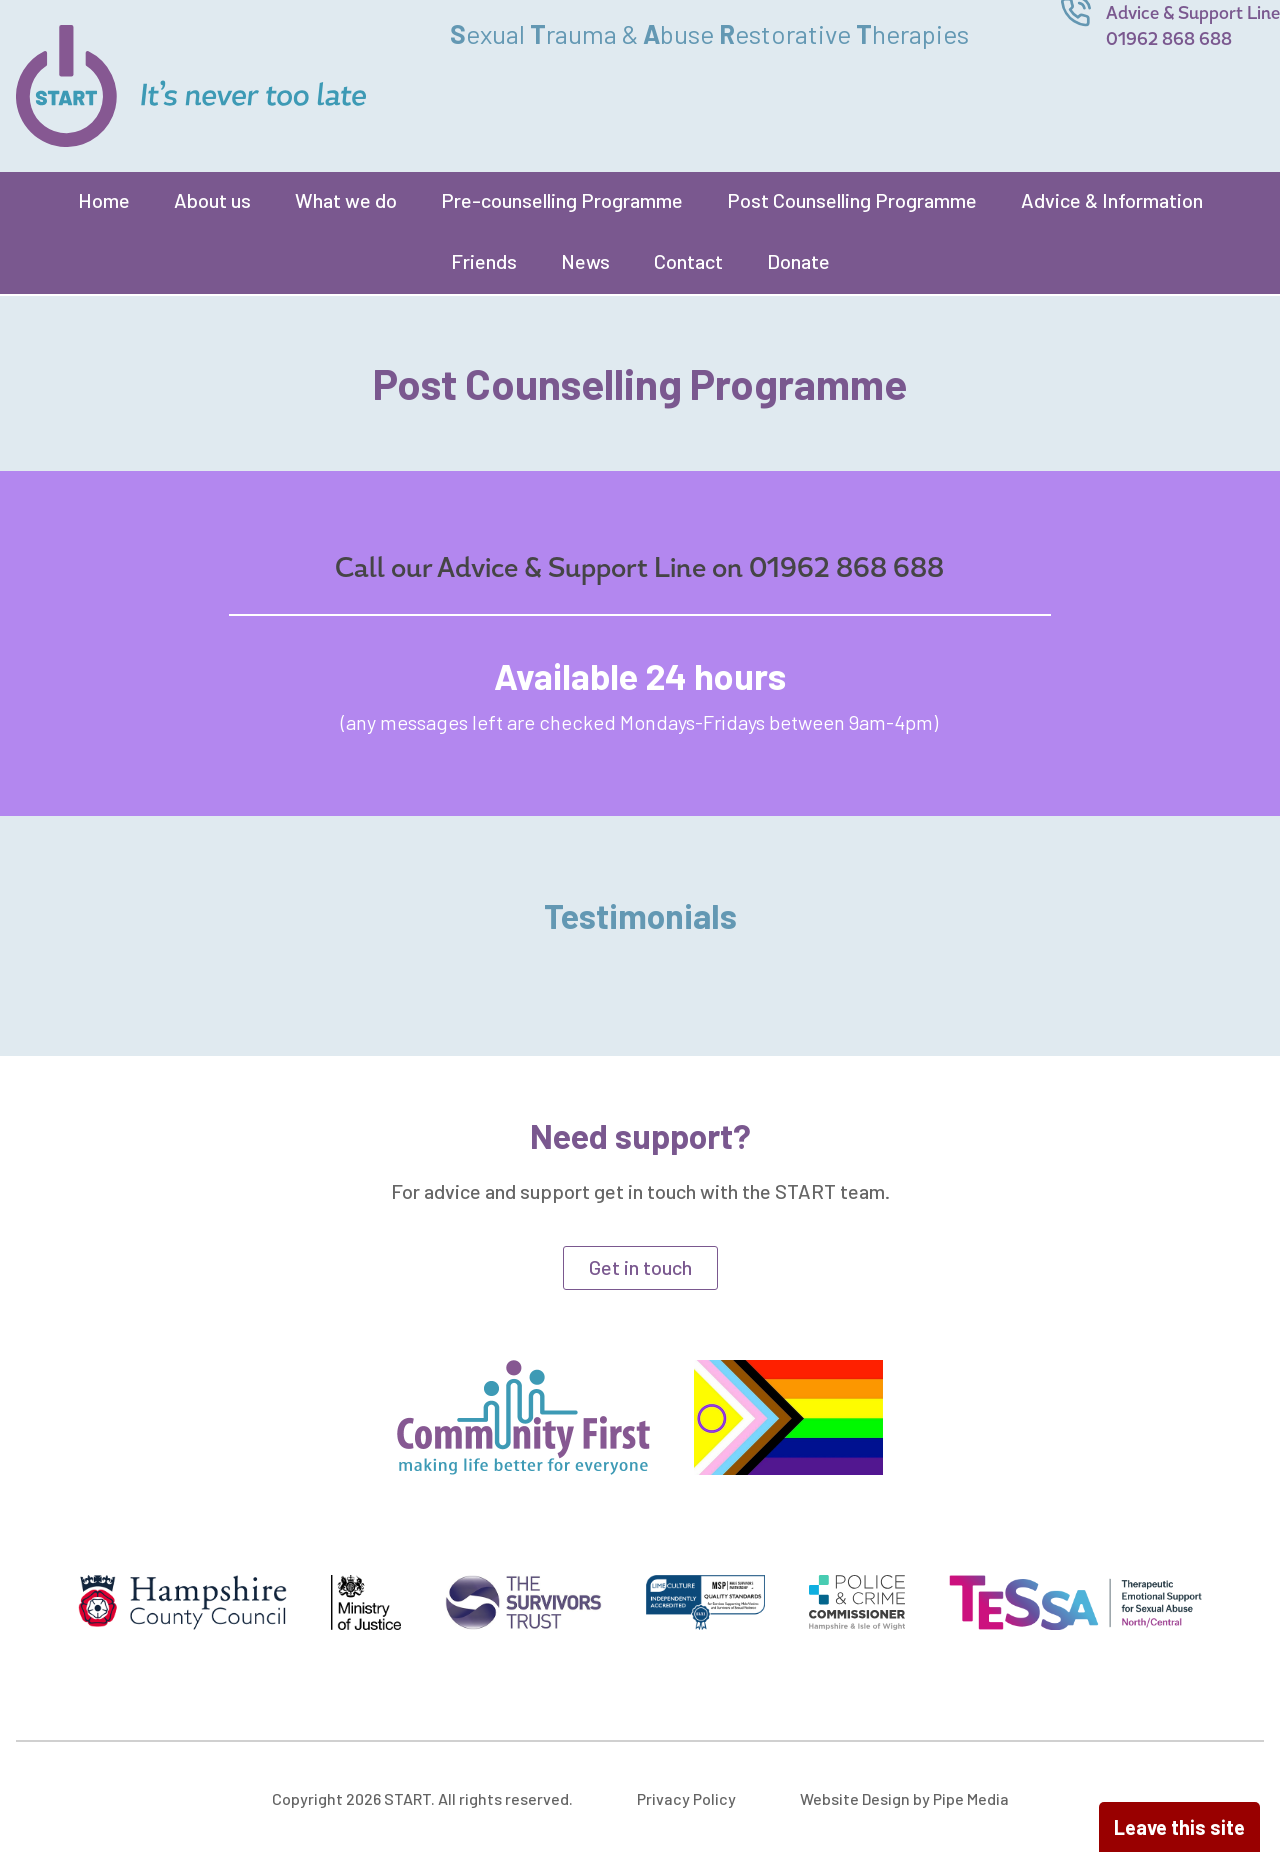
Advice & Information (1112, 200)
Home (104, 200)
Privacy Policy (686, 1798)
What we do (346, 200)
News (585, 261)
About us (212, 200)
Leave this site (1179, 1827)
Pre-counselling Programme (562, 200)
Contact (688, 261)
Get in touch (640, 1267)
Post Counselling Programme (852, 200)
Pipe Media (971, 1798)
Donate (798, 261)
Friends (484, 261)
